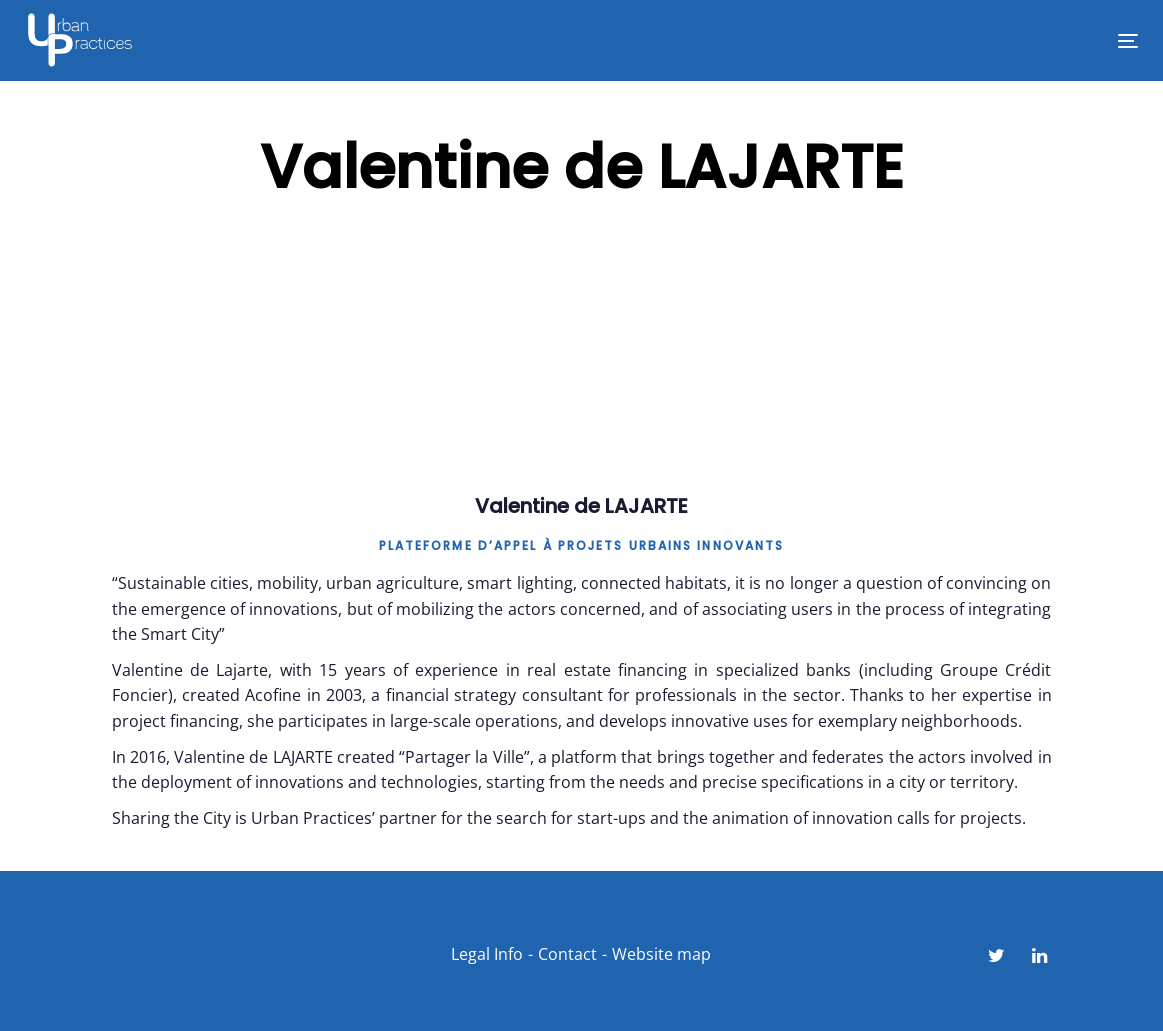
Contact (567, 954)
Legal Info (487, 954)
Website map (661, 954)
